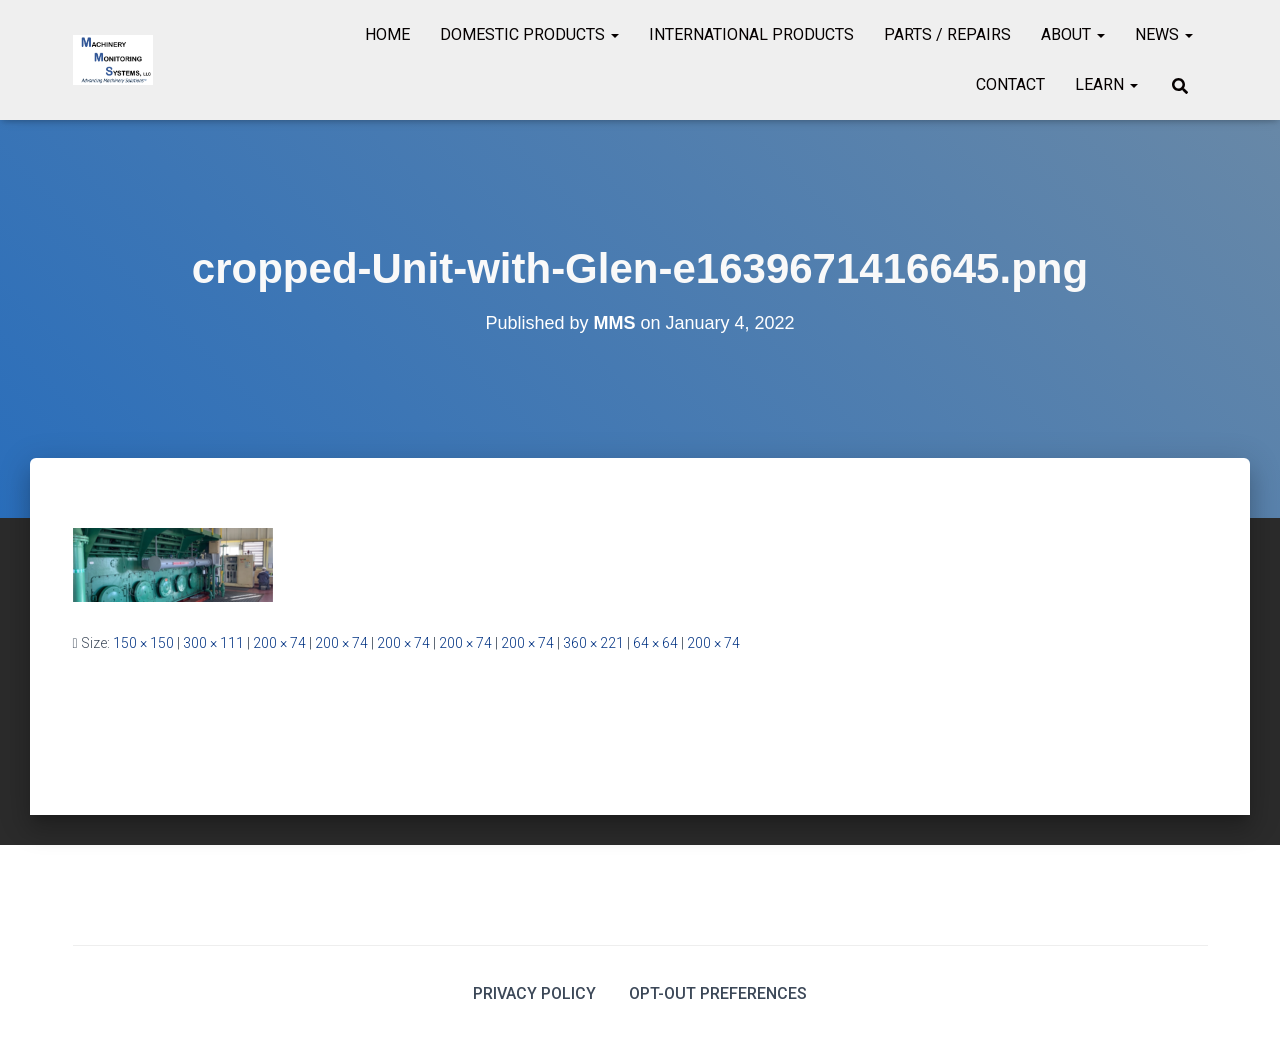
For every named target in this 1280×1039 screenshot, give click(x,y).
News (1164, 34)
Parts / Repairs (947, 34)
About (1073, 34)
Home (387, 34)
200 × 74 (279, 643)
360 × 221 (593, 643)
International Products (751, 34)
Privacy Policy (534, 993)
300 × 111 (213, 643)
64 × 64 (655, 643)
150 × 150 (143, 643)
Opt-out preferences (718, 993)
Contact (1010, 84)
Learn (1106, 84)
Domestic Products (529, 34)
